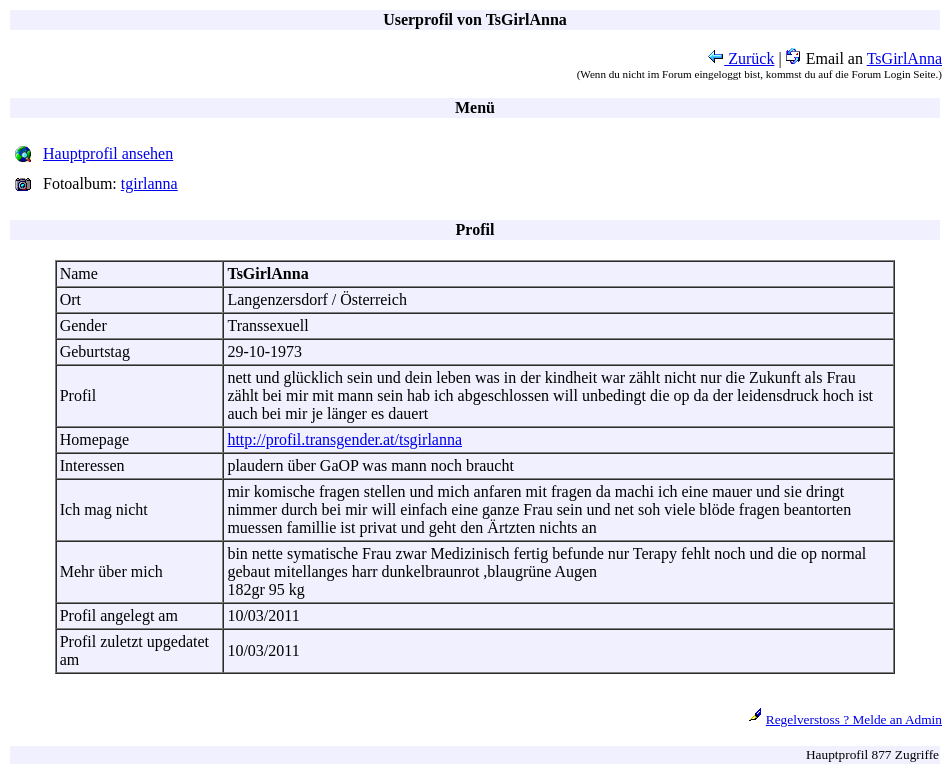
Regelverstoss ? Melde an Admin (854, 719)
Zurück (741, 58)
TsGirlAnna (904, 58)
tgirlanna (149, 183)
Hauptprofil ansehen (108, 153)
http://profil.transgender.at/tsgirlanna (344, 439)
